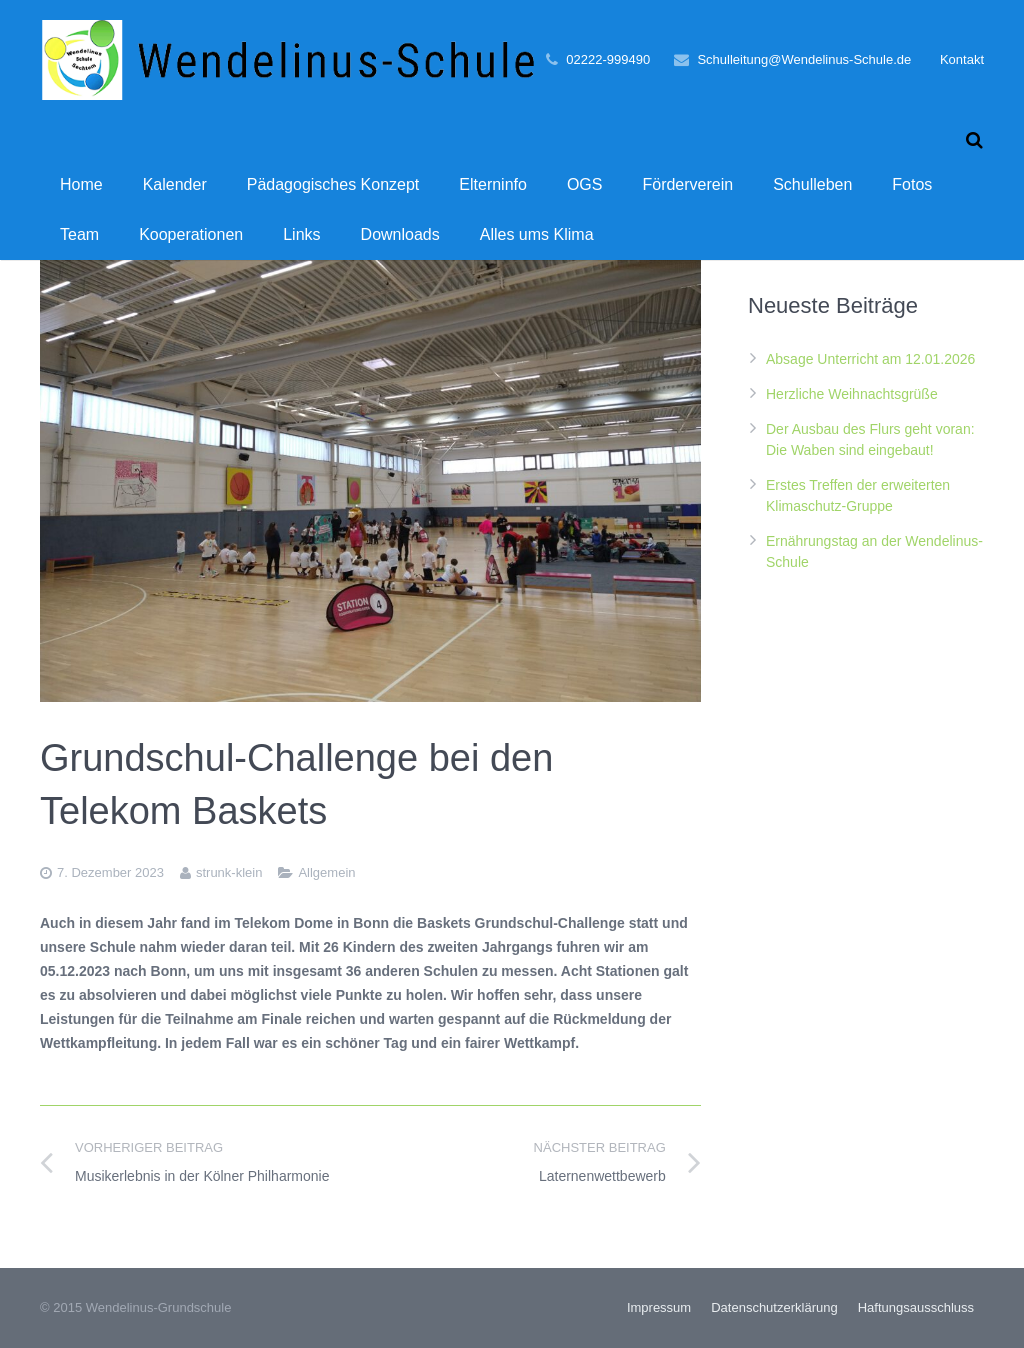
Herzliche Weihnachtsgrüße (852, 394)
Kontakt (962, 59)
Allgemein (326, 872)
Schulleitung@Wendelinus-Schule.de (804, 59)
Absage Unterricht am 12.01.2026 (870, 359)
